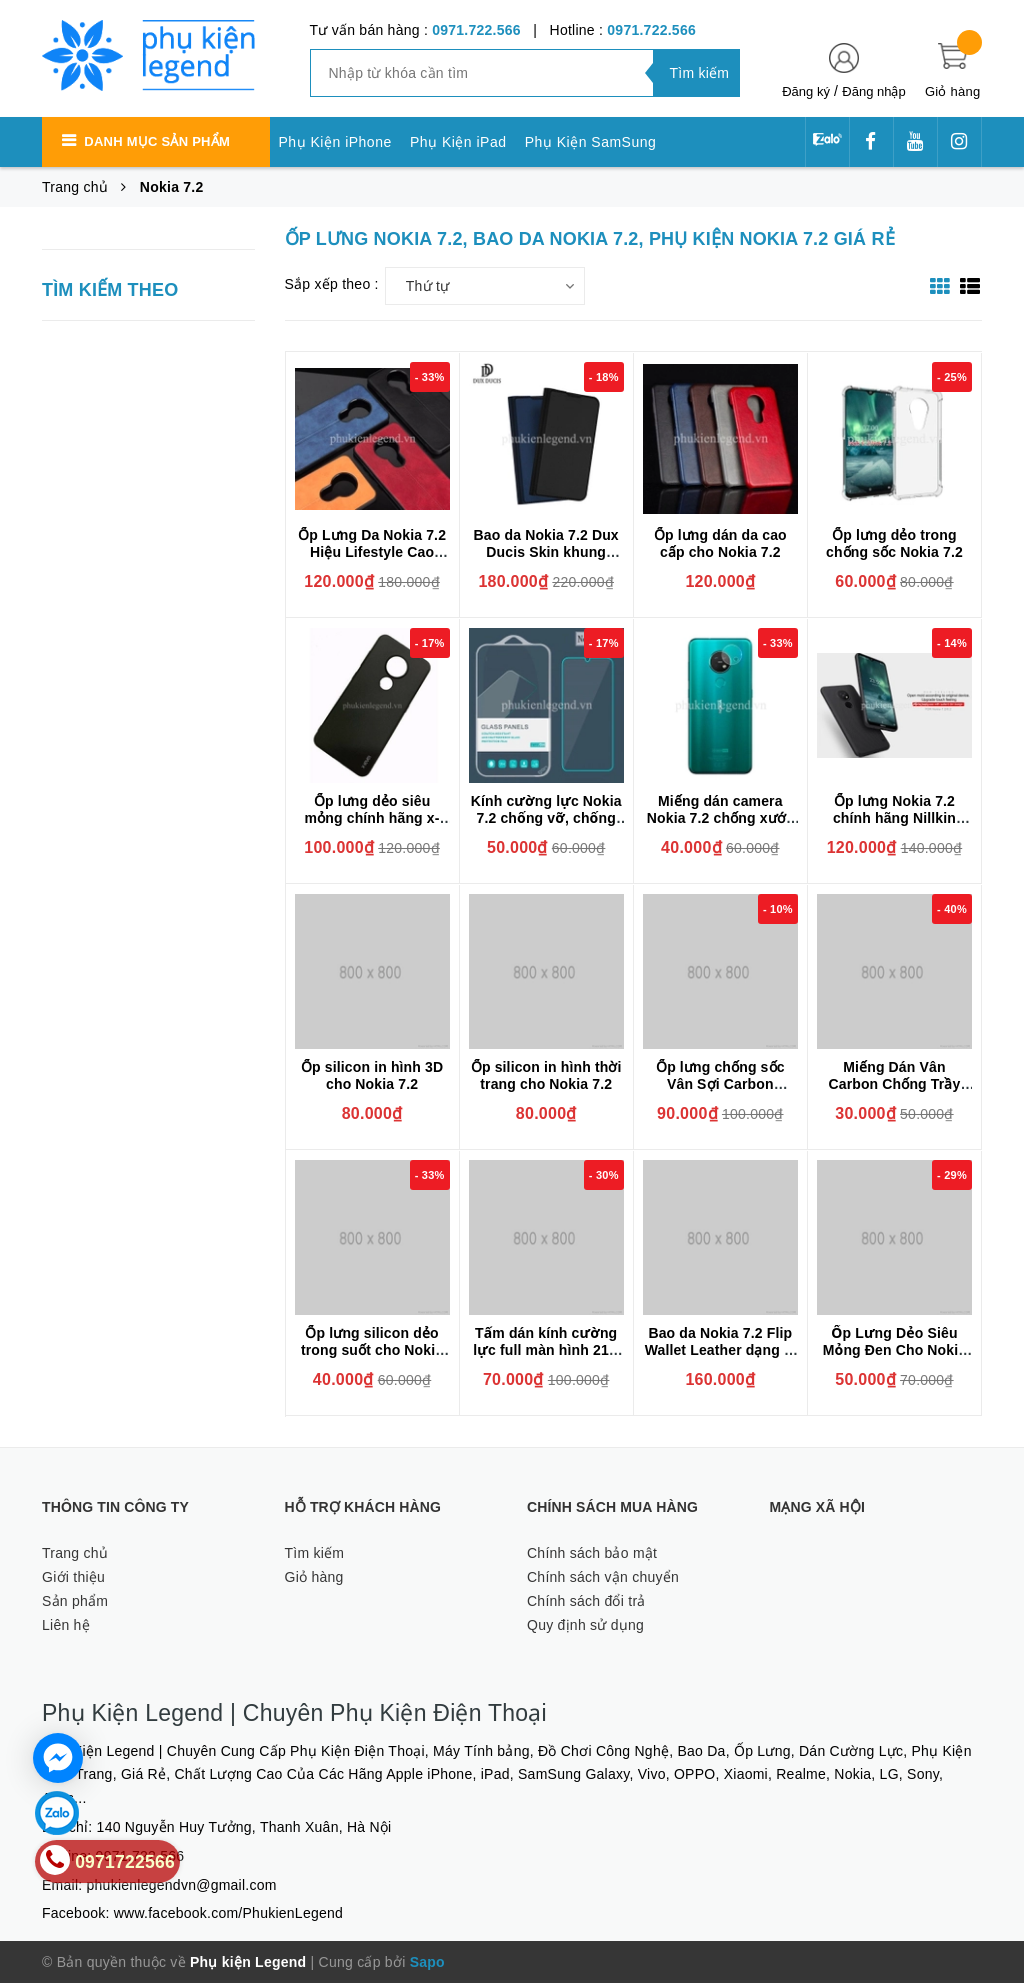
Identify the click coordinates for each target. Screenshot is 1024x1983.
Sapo (427, 1962)
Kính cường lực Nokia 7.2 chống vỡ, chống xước (546, 818)
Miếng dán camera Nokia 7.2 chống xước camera (720, 818)
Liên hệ (66, 1625)
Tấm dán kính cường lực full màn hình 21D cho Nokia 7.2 (546, 1350)
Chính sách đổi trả (586, 1601)
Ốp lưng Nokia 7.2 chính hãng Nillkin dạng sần (894, 818)
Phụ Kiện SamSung (591, 142)
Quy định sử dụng (585, 1625)
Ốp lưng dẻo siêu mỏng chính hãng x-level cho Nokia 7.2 (372, 818)
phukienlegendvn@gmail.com (182, 1885)
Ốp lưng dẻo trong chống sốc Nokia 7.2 (894, 543)
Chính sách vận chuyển (603, 1577)
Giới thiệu (73, 1577)
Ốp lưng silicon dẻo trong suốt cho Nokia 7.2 (372, 1350)
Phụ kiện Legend (248, 1962)
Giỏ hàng (314, 1577)
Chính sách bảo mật (592, 1553)
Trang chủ (75, 1553)
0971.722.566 (476, 30)
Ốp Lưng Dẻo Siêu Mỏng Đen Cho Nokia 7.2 (895, 1350)
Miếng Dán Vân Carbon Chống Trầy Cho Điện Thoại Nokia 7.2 (894, 1092)
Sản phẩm (75, 1601)
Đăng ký (806, 91)
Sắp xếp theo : (332, 284)
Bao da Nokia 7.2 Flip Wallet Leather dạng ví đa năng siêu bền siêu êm (720, 1358)
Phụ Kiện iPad (458, 142)
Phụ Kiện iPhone (335, 142)
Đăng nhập (873, 91)
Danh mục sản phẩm (157, 141)
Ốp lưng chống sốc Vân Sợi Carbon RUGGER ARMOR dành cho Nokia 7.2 (720, 1092)
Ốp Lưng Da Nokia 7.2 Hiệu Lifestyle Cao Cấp (372, 552)
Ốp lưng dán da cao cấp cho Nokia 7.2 (720, 543)
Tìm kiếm (315, 1553)
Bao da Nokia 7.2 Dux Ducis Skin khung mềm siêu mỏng (546, 552)
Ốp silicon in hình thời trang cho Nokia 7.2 (546, 1075)
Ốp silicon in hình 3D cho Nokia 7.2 (372, 1075)
